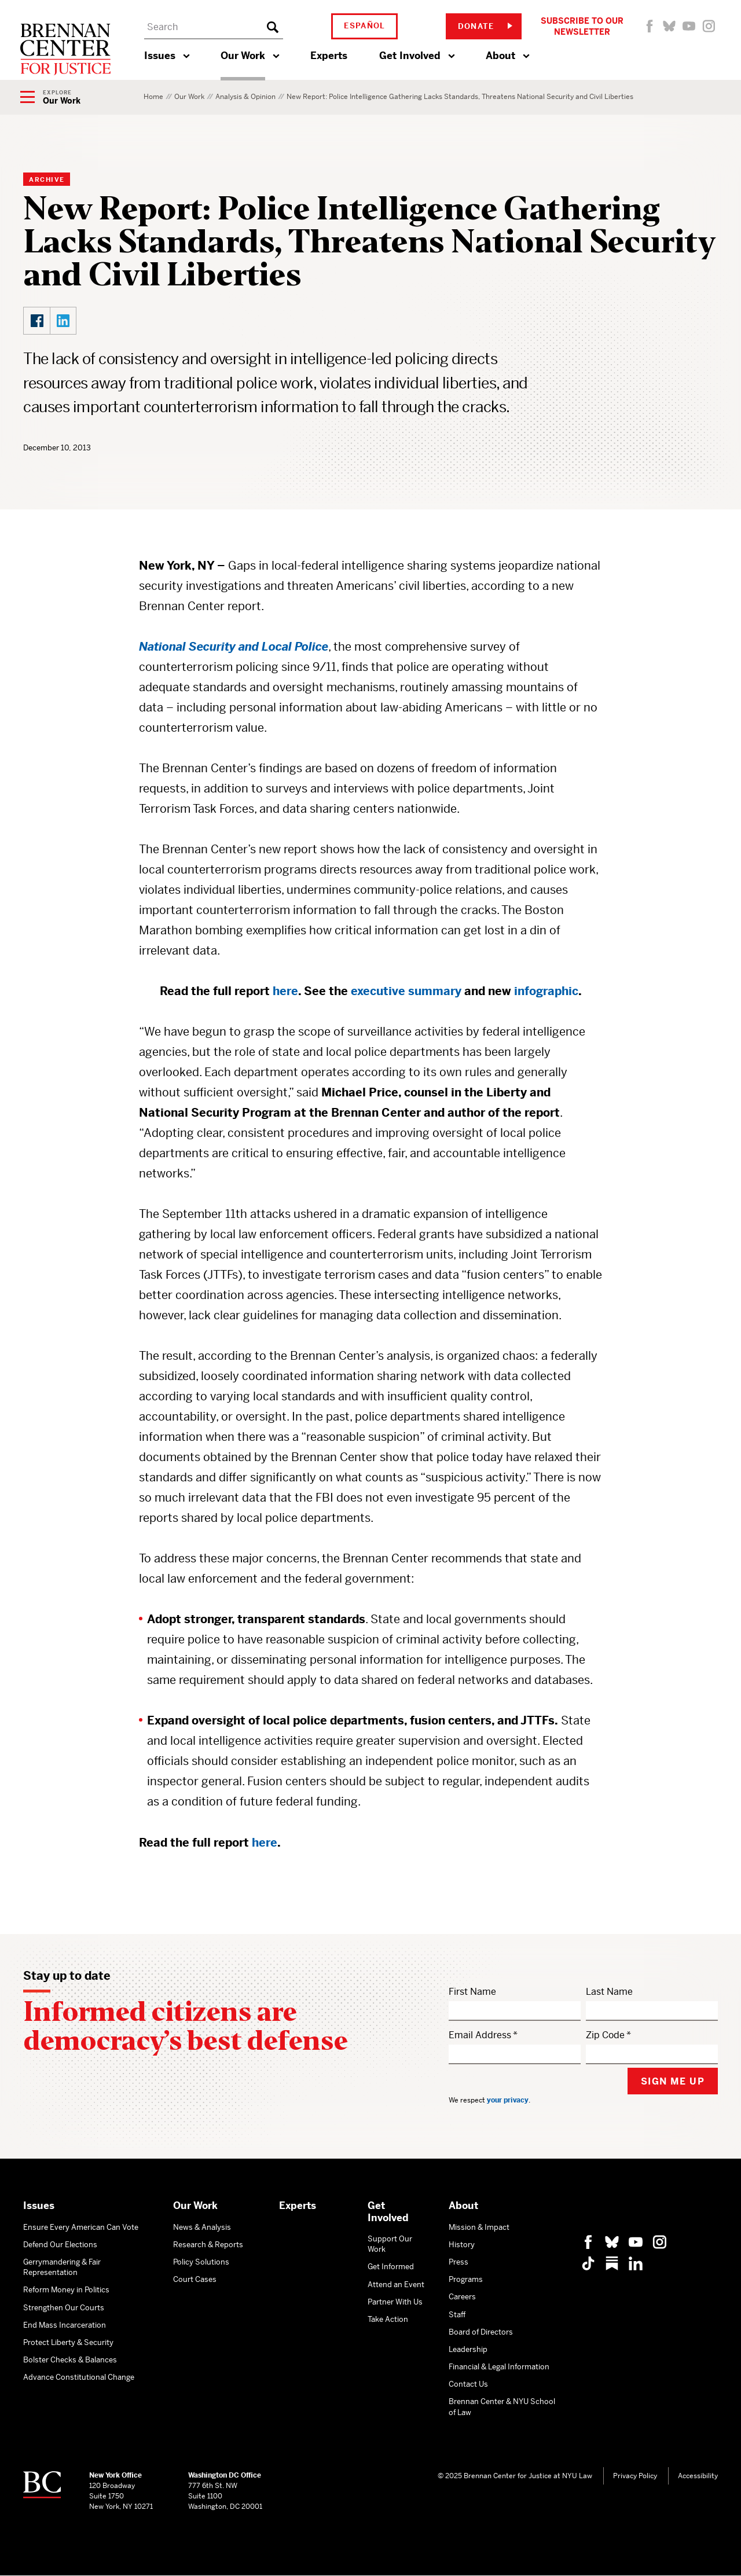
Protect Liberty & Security (68, 2342)
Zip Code (605, 2035)
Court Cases (195, 2279)
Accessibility (698, 2475)
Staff (457, 2315)
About (500, 55)
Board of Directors (481, 2332)
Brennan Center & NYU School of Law (502, 2407)
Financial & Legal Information (499, 2367)
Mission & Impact (479, 2227)
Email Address (480, 2035)
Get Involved (410, 55)
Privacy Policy (635, 2475)
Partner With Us (395, 2302)
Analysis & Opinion (245, 96)
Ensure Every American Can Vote (80, 2227)
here (264, 1843)
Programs (466, 2279)
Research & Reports (208, 2245)
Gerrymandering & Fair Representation (62, 2267)
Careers (462, 2297)
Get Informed (391, 2267)
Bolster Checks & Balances (70, 2360)
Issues (159, 55)
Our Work (243, 55)
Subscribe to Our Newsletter (582, 26)
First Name (472, 1992)
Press (458, 2262)
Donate (485, 26)
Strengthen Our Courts (63, 2308)
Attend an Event (396, 2284)
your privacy (508, 2100)
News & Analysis (202, 2227)
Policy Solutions (201, 2262)
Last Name (609, 1992)
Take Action (388, 2319)
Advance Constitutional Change (78, 2377)
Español (365, 26)
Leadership (468, 2349)
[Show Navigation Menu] (50, 98)
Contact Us (468, 2384)
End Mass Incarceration (64, 2325)
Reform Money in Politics (66, 2290)
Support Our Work (390, 2244)
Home (153, 96)
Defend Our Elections (60, 2245)
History (462, 2245)
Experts (328, 55)
